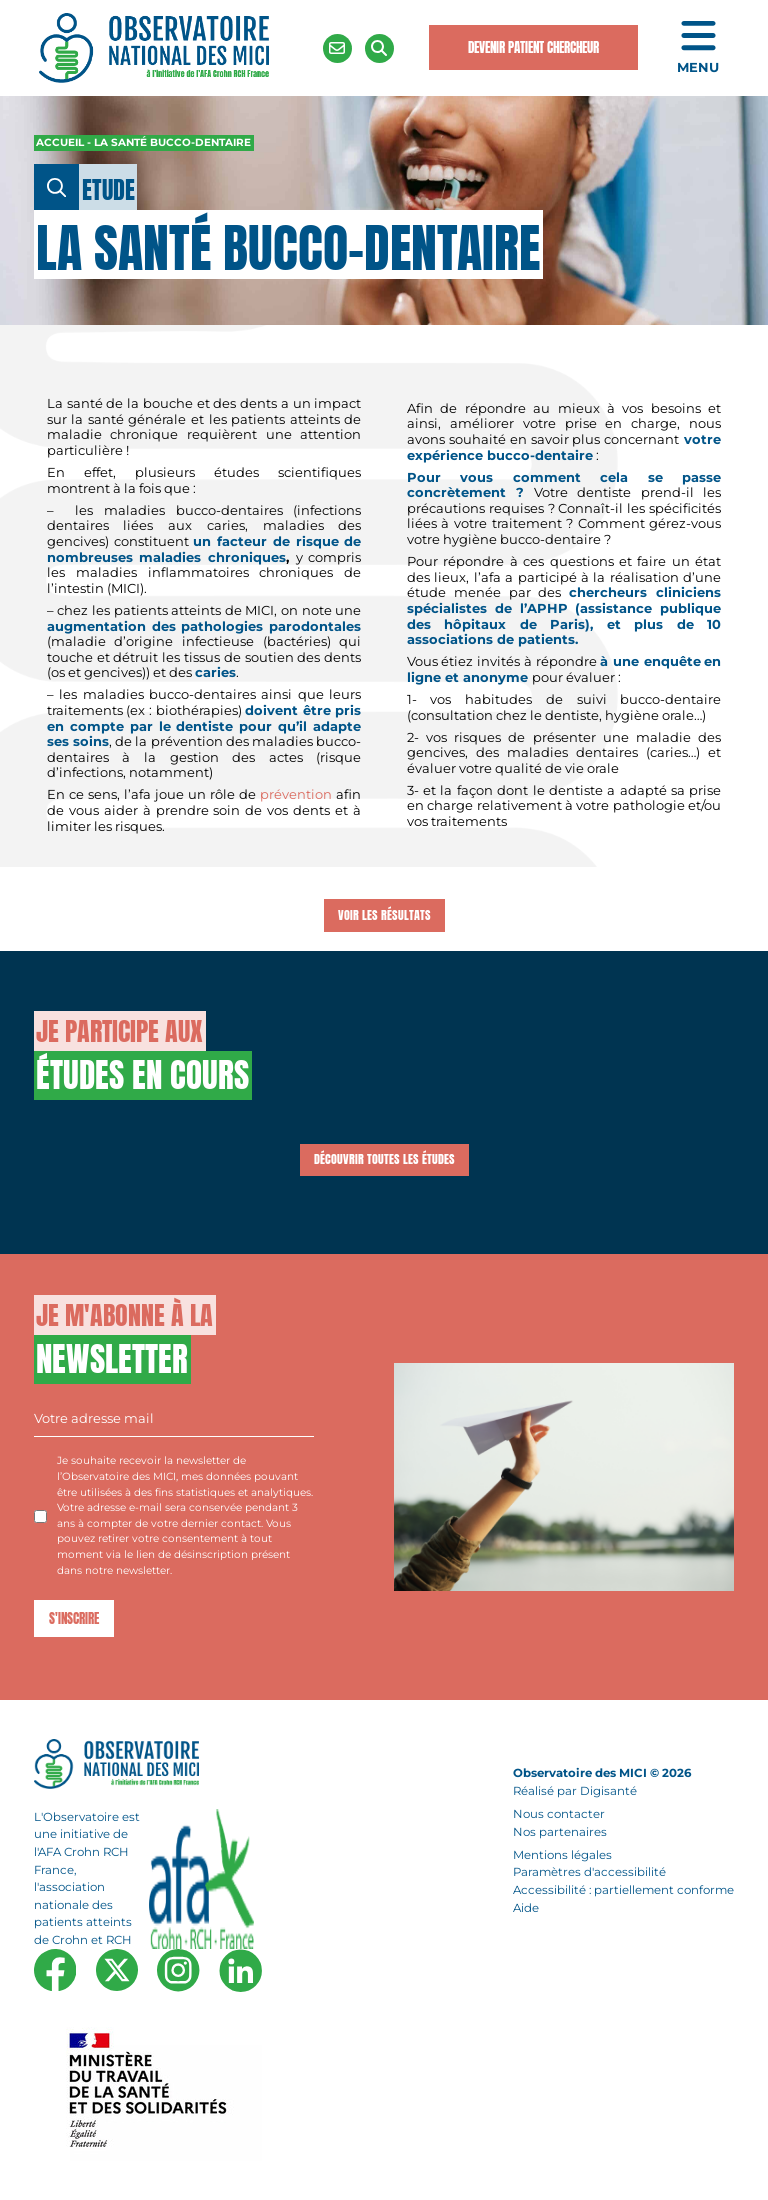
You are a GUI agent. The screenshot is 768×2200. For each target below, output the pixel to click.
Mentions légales (562, 1855)
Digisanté (608, 1791)
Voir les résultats (384, 915)
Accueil (60, 142)
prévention (296, 794)
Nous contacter (559, 1814)
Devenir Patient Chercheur (533, 47)
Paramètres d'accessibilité (589, 1873)
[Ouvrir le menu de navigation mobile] (698, 48)
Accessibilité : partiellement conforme (623, 1890)
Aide (526, 1908)
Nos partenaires (560, 1832)
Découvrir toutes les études (384, 1159)
